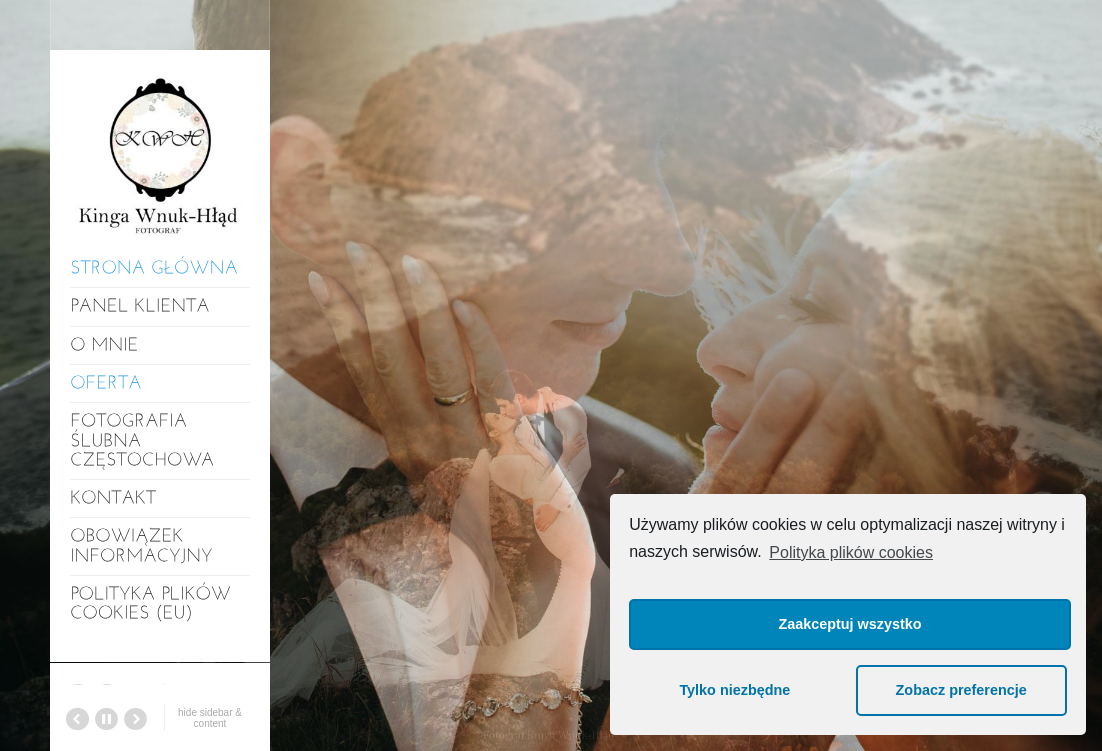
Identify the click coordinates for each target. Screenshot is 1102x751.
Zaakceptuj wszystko (849, 624)
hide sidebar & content (210, 718)
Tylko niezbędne (734, 690)
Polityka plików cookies (851, 552)
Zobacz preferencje (961, 690)
